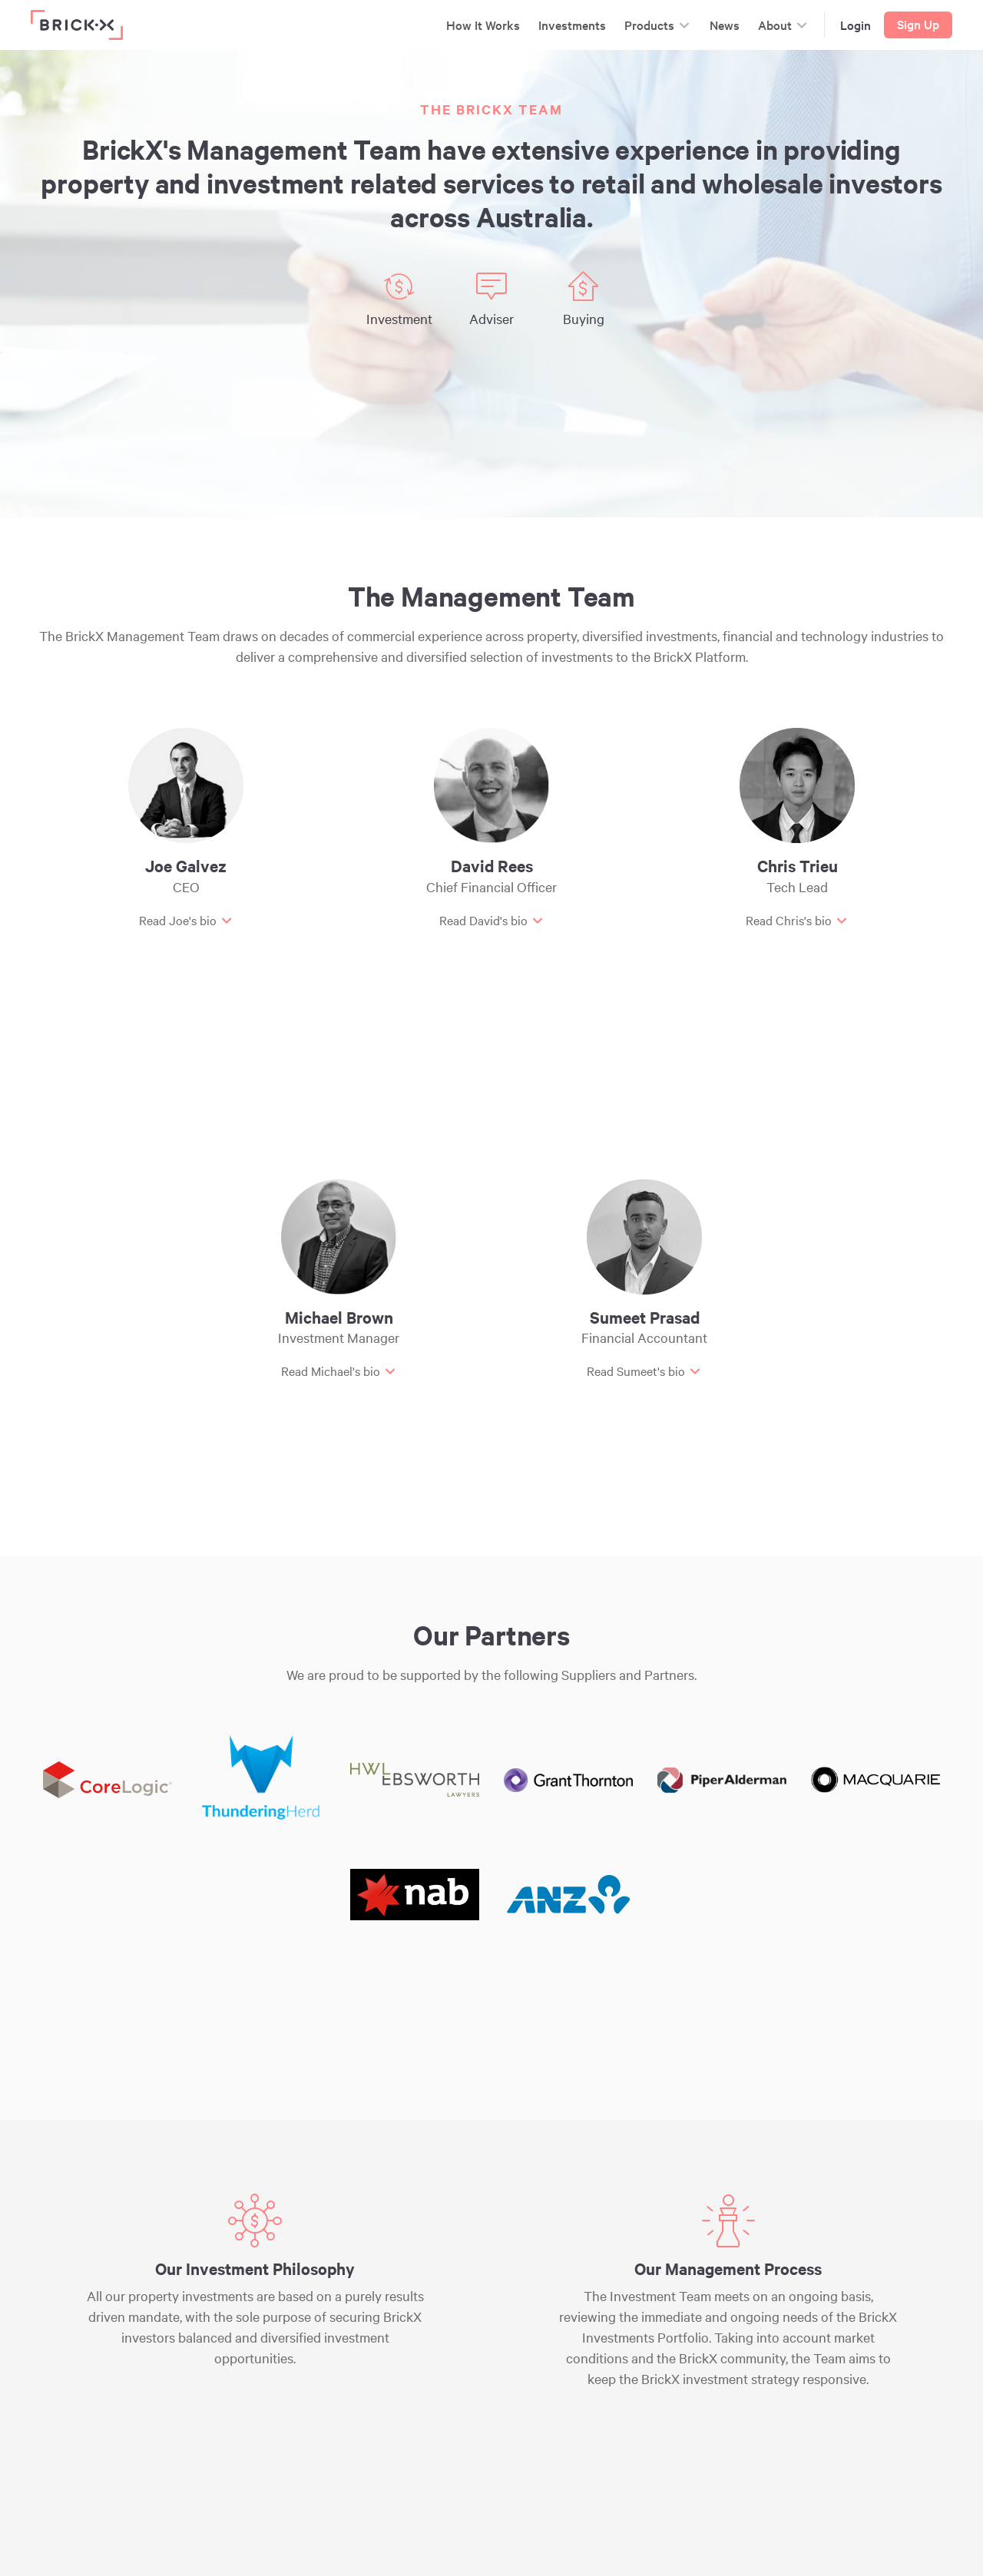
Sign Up (918, 23)
